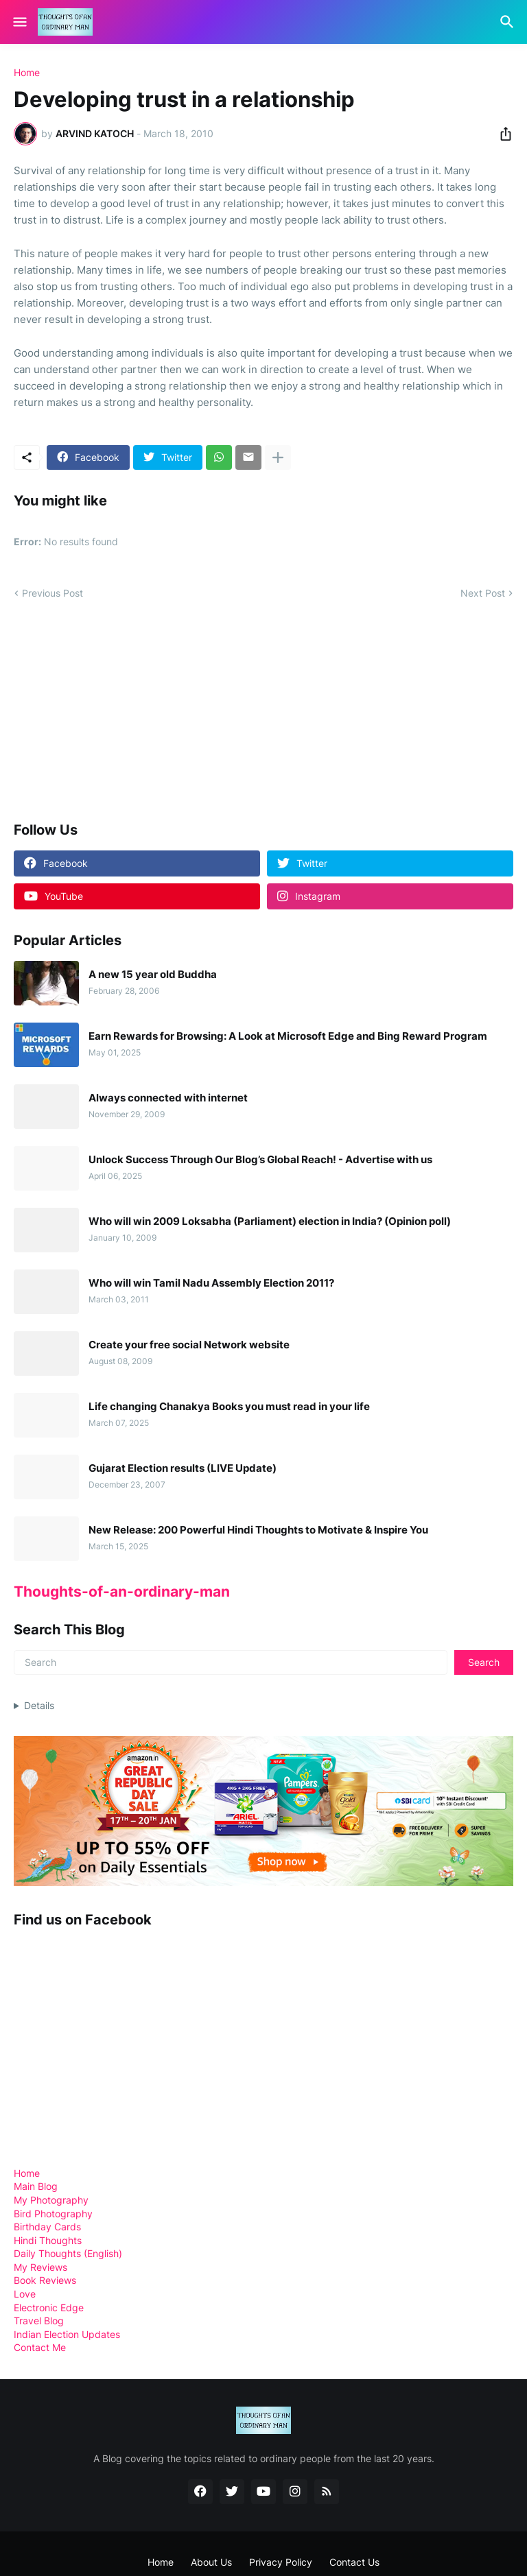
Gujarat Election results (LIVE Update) (183, 1468)
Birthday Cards (47, 2226)
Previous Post (52, 593)
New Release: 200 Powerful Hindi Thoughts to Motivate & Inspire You (258, 1530)
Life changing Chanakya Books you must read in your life (229, 1406)
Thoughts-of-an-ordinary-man (122, 1591)
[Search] (509, 22)
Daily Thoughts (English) (68, 2253)
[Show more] (278, 457)
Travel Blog (39, 2320)
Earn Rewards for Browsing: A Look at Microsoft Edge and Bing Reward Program (288, 1036)
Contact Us (354, 2562)
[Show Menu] (19, 22)
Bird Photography (53, 2213)
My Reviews (40, 2267)
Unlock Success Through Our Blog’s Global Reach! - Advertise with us (260, 1160)
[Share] (501, 133)
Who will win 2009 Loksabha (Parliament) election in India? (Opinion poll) (270, 1221)
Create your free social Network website (189, 1345)
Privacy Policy (280, 2562)
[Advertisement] (117, 710)
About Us (211, 2562)
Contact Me (40, 2347)
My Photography (51, 2200)
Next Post (482, 593)
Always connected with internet (168, 1098)
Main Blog (36, 2186)
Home (27, 72)
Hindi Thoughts (48, 2240)
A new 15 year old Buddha (153, 974)
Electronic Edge (49, 2307)
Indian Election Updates (67, 2334)
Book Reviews (45, 2280)
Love (25, 2294)
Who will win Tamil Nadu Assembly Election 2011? (211, 1283)
